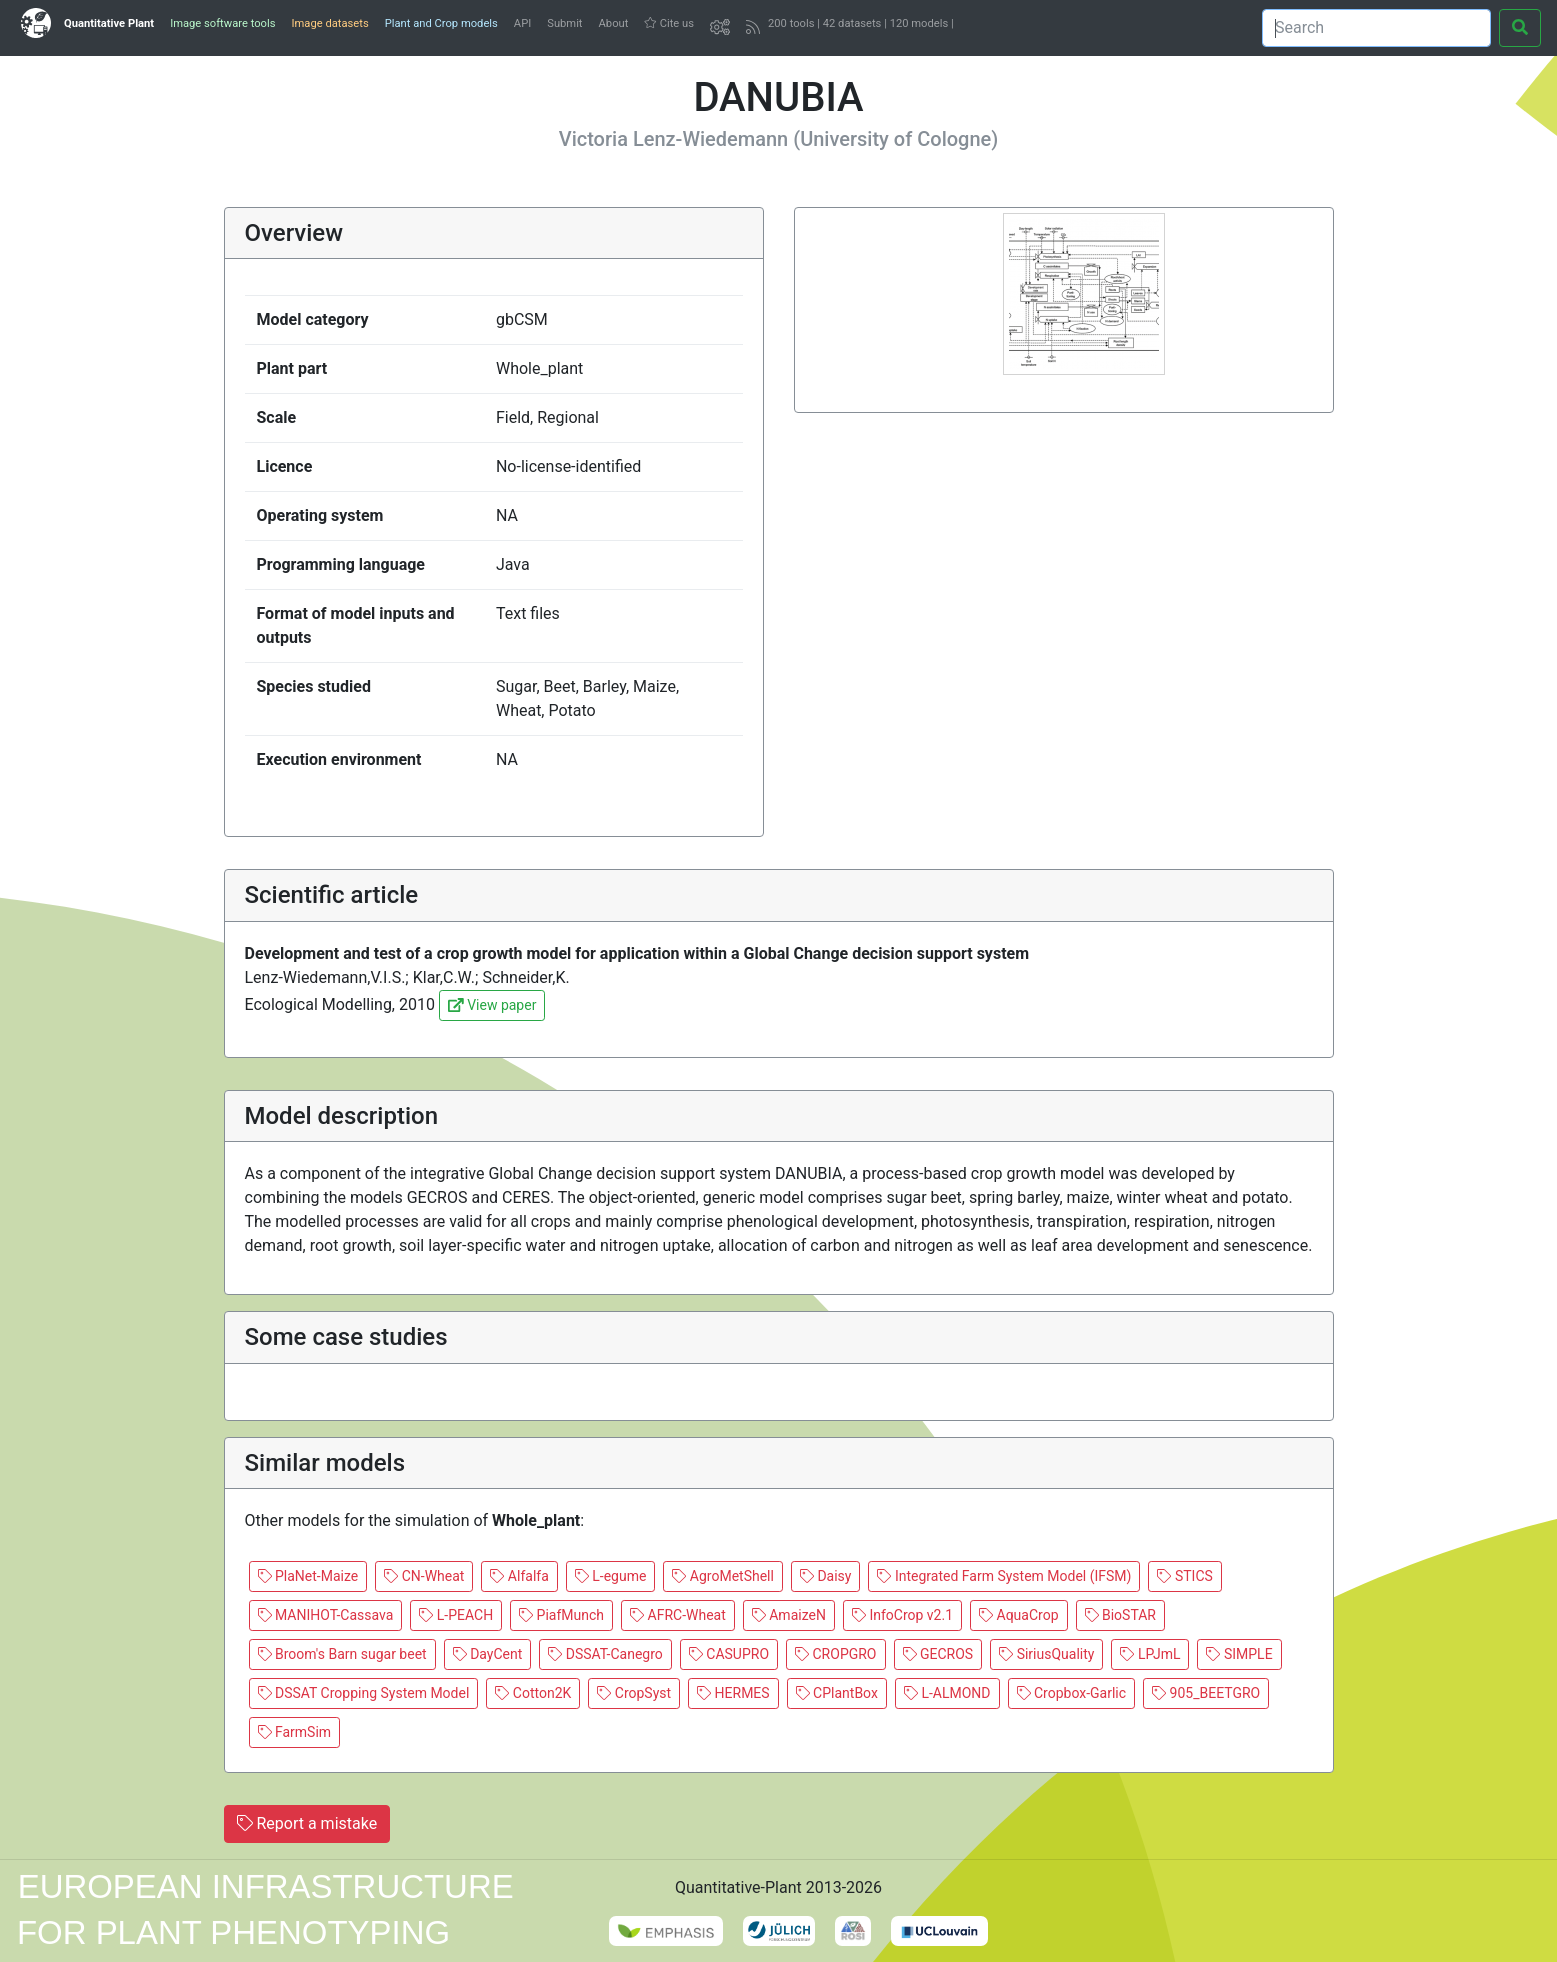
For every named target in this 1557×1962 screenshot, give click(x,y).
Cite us (669, 23)
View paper (492, 1005)
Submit (564, 23)
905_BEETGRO (1206, 1693)
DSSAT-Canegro (605, 1654)
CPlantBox (837, 1693)
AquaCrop (1018, 1615)
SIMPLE (1239, 1654)
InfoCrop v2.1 (902, 1615)
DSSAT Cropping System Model (364, 1693)
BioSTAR (1120, 1615)
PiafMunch (561, 1615)
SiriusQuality (1046, 1654)
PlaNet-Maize (308, 1576)
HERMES (733, 1693)
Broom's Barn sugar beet (342, 1654)
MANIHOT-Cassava (326, 1615)
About (614, 23)
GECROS (938, 1654)
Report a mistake (307, 1823)
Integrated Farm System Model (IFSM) (1004, 1576)
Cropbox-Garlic (1072, 1693)
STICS (1184, 1576)
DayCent (488, 1654)
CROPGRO (835, 1654)
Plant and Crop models (441, 23)
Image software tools (222, 23)
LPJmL (1150, 1654)
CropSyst (634, 1693)
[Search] (1376, 28)
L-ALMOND (947, 1693)
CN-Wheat (424, 1576)
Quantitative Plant (109, 23)
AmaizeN (789, 1615)
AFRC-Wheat (678, 1615)
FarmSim (295, 1732)
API (522, 23)
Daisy (826, 1576)
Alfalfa (519, 1576)
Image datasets (329, 23)
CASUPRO (729, 1654)
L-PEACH (456, 1615)
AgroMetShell (723, 1576)
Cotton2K (533, 1693)
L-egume (611, 1576)
